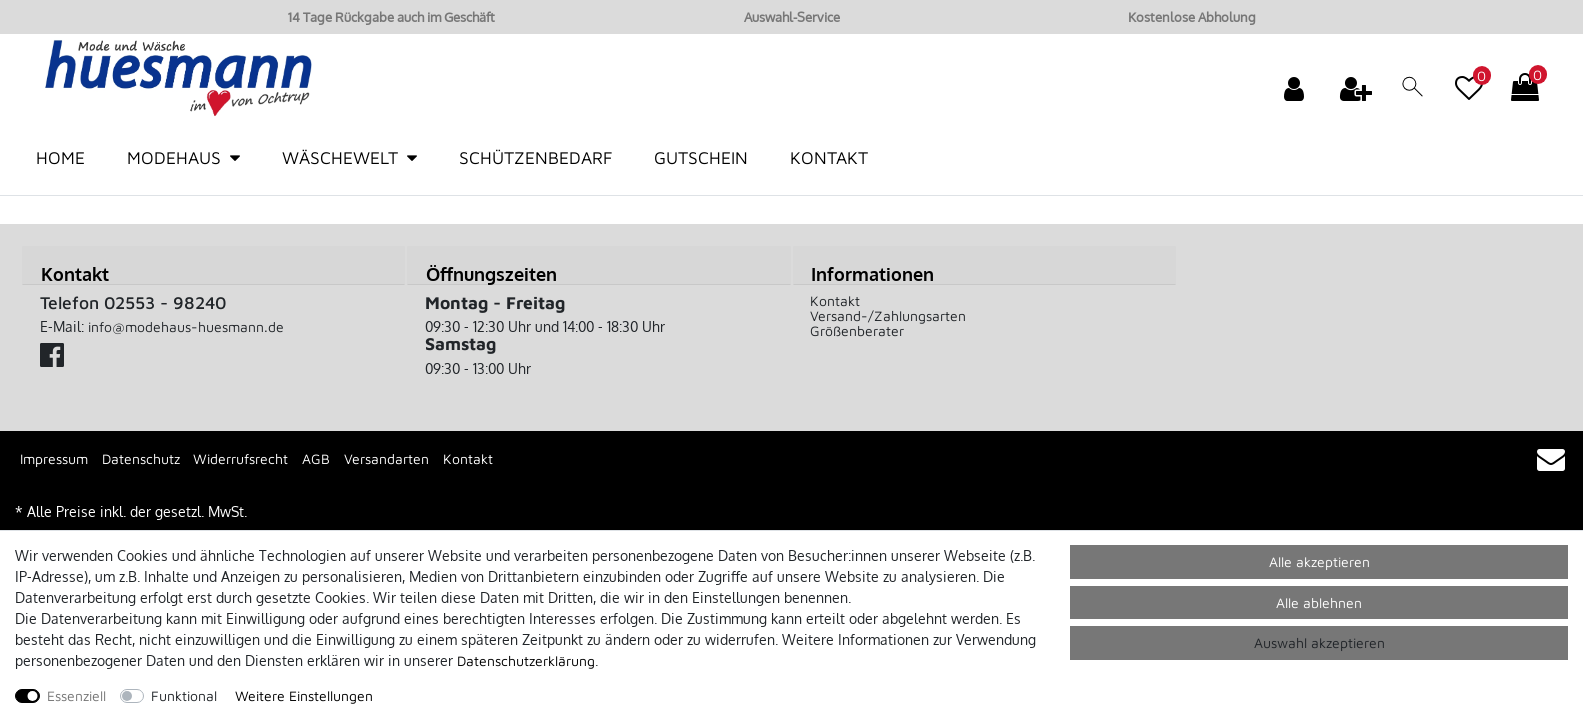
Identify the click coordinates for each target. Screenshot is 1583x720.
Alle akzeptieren (1319, 561)
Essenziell (76, 695)
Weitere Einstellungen (304, 695)
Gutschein (701, 157)
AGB (316, 458)
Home (60, 157)
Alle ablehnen (1319, 602)
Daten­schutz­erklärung (526, 660)
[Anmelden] (1296, 88)
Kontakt (829, 157)
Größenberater (857, 330)
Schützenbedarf (535, 157)
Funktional (184, 695)
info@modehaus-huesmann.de (186, 326)
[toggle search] (1413, 91)
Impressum (54, 458)
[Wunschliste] (1469, 78)
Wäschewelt (340, 157)
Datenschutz (141, 458)
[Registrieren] (1358, 88)
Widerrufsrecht (240, 458)
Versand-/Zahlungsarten (888, 315)
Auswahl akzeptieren (1319, 642)
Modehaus (174, 157)
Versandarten (386, 458)
